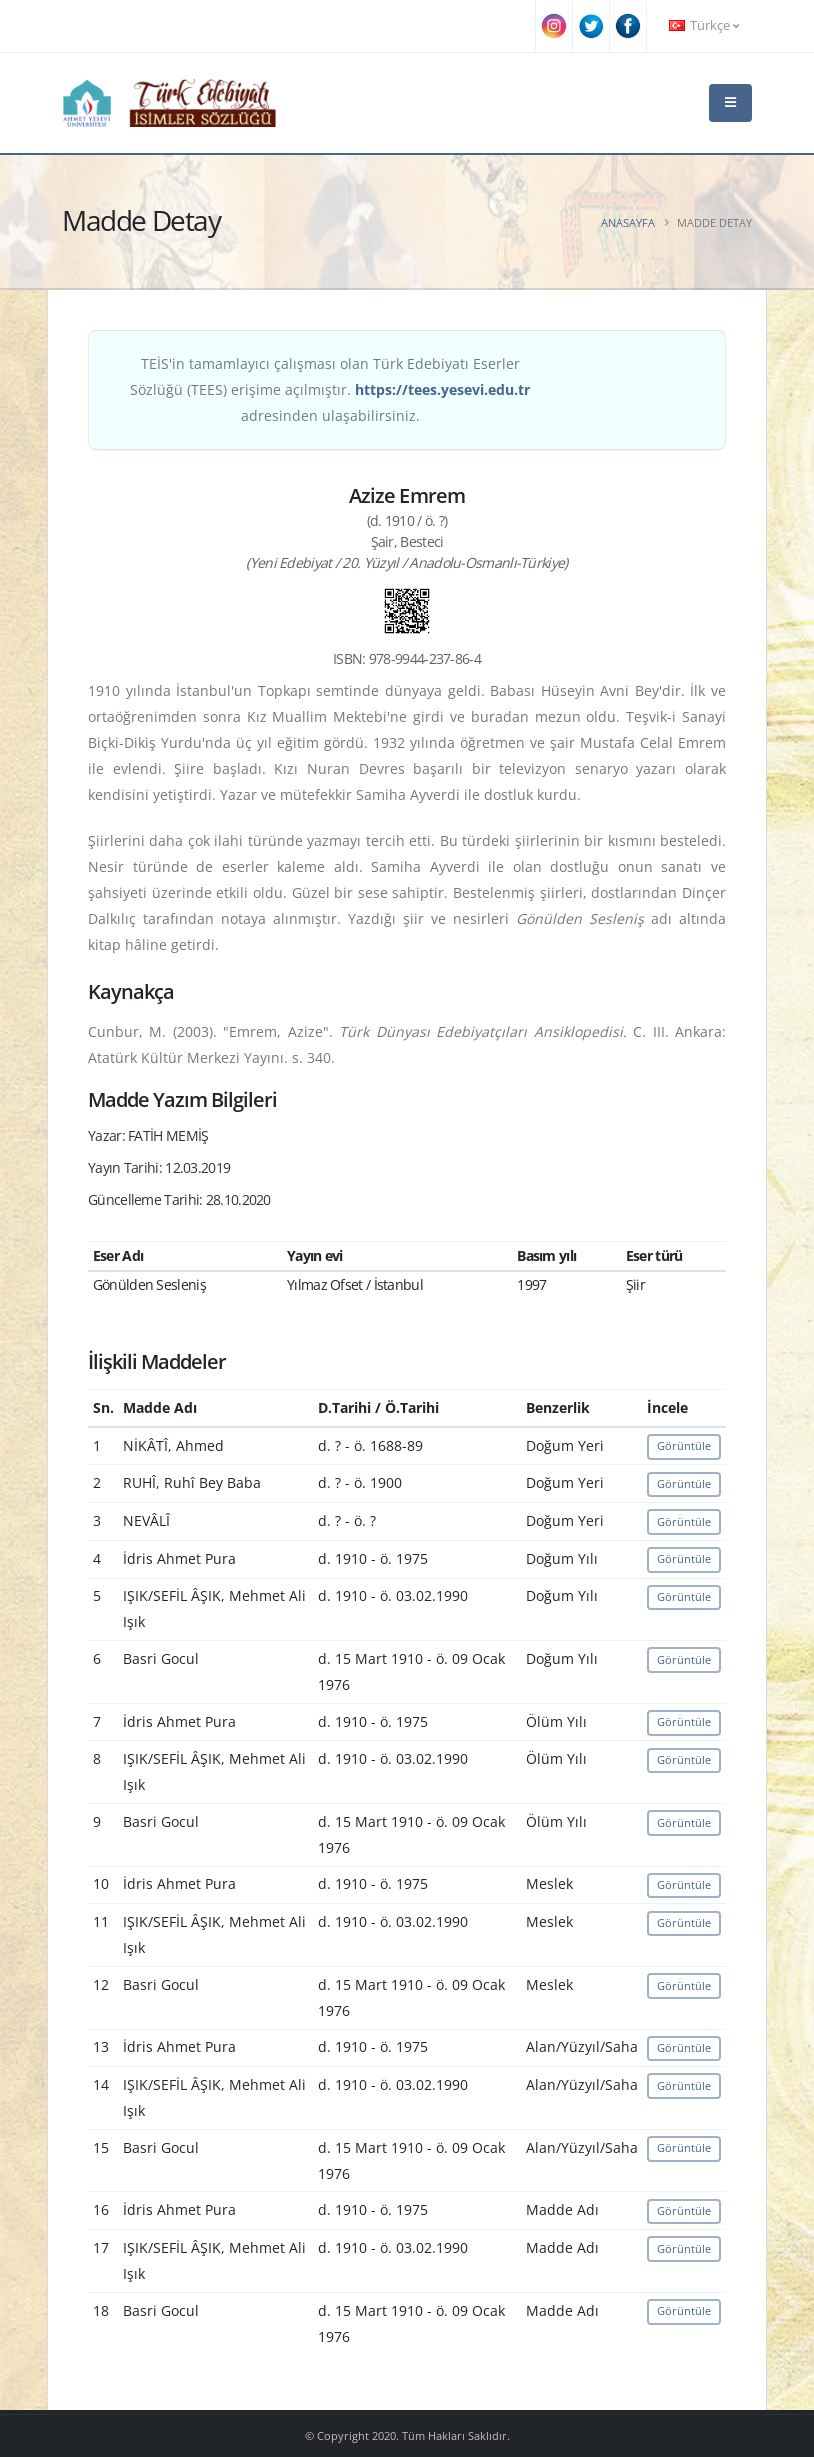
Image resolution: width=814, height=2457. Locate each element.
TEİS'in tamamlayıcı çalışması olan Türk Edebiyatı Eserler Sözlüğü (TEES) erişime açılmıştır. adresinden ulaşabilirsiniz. (330, 389)
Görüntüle (684, 1445)
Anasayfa (628, 222)
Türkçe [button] (704, 25)
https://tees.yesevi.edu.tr (442, 389)
